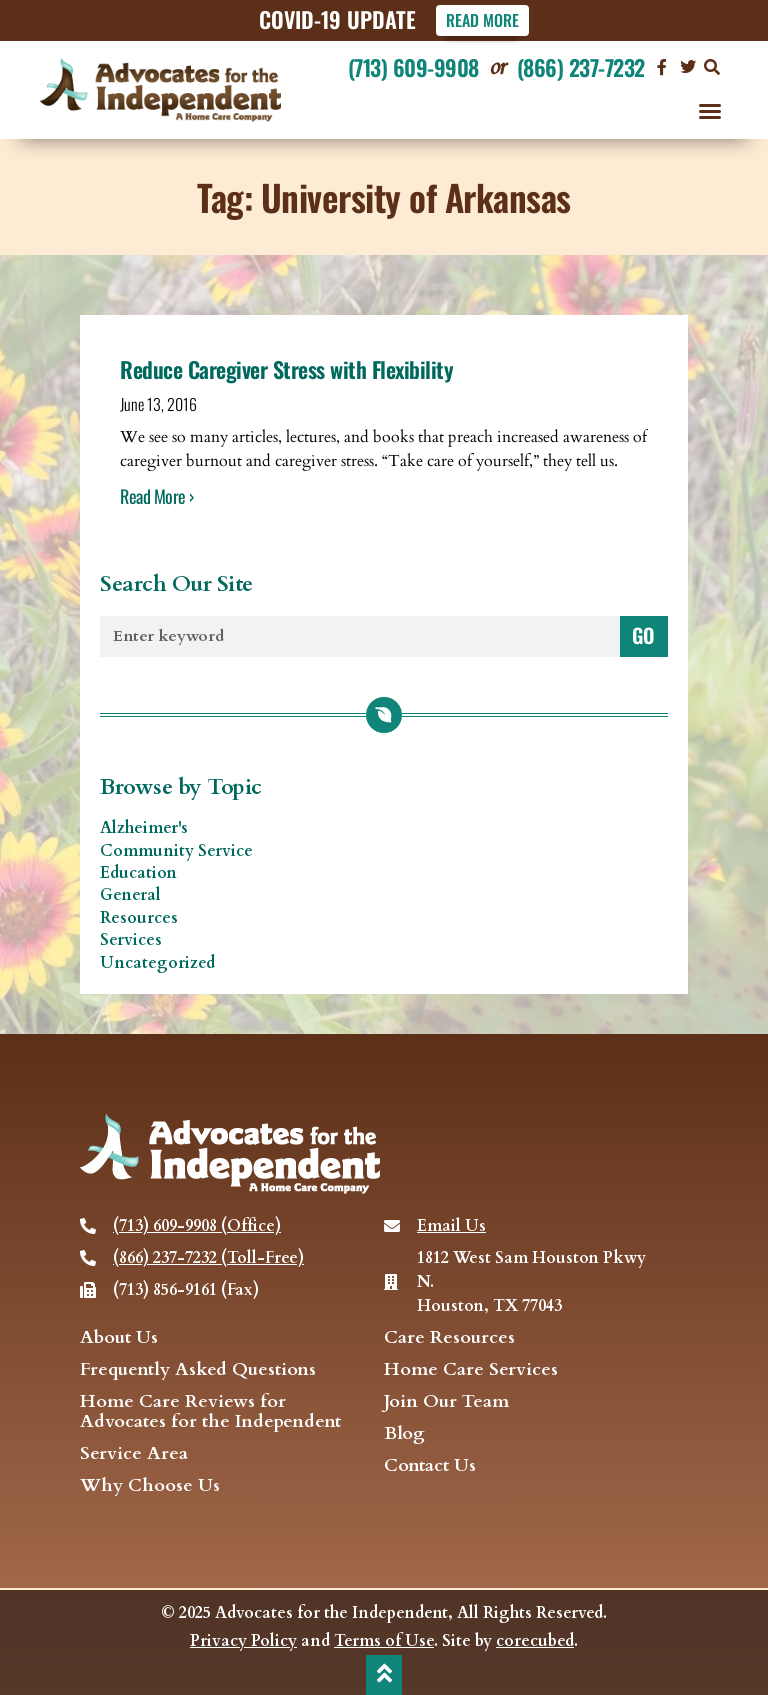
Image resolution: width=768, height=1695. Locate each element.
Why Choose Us (150, 1486)
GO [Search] (643, 635)
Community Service (176, 851)
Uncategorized (157, 963)
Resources (139, 918)
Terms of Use (384, 1641)
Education (138, 873)
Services (131, 940)
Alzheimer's (144, 828)
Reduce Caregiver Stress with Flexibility (286, 369)
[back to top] (384, 1673)
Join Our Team (446, 1402)
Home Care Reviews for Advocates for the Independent (210, 1412)
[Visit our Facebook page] (662, 67)
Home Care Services (471, 1370)
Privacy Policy (243, 1641)
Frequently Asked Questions (198, 1370)
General (130, 896)
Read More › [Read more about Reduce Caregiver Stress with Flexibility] (157, 496)
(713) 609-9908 (413, 67)
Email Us (451, 1226)
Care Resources (449, 1338)
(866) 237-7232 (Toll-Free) (208, 1258)
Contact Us (430, 1466)
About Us (119, 1338)
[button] (712, 67)
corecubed (535, 1641)
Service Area (134, 1454)
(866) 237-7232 (581, 67)
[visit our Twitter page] (688, 67)
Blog (404, 1434)
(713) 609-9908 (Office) (197, 1226)
